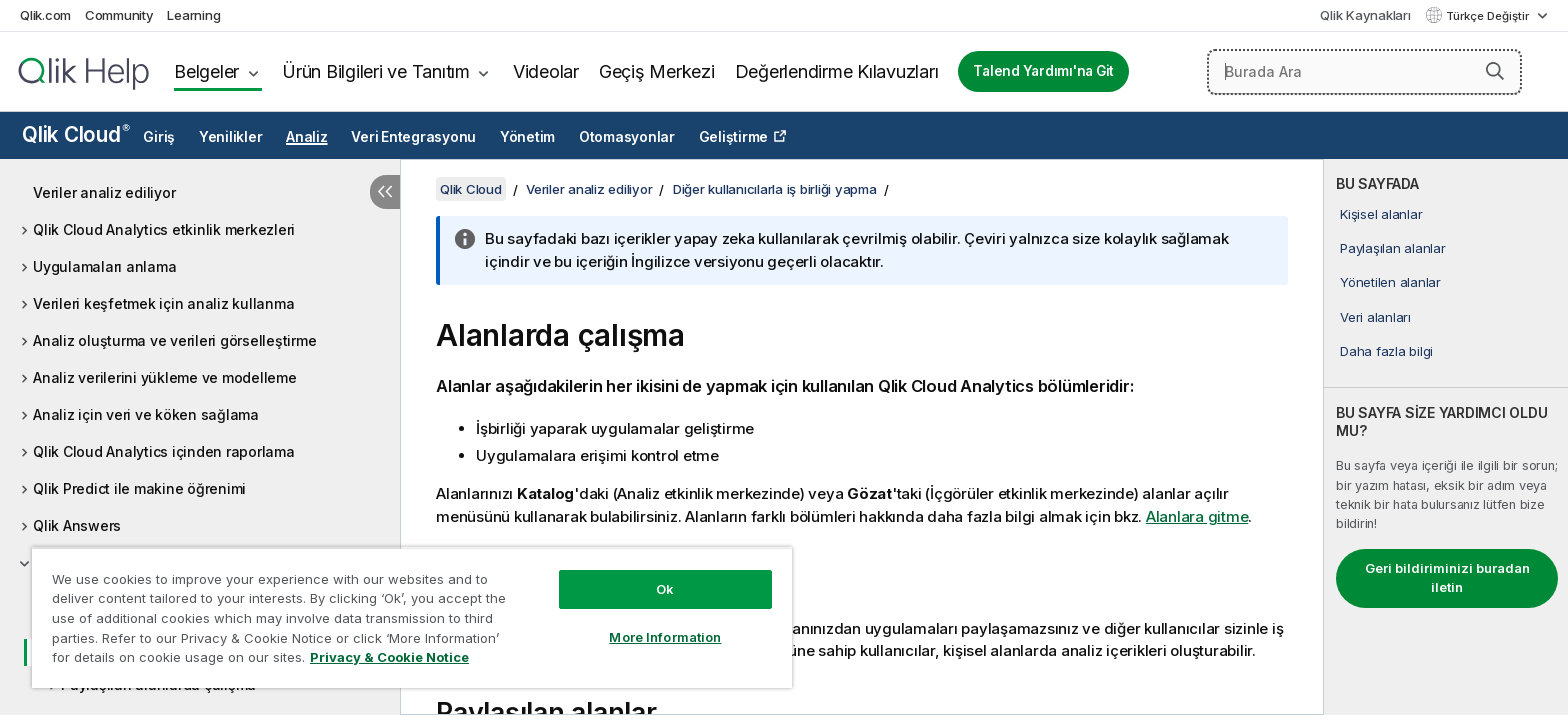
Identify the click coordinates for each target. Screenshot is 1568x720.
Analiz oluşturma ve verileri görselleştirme (174, 340)
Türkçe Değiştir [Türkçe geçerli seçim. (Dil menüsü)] (1489, 16)
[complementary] (1446, 437)
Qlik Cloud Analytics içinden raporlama (164, 451)
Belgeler (206, 71)
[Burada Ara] (1365, 72)
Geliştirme (734, 137)
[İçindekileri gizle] (385, 192)
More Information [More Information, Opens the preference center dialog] (665, 637)
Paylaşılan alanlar (1393, 248)
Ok (665, 589)
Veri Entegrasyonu (413, 137)
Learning (193, 15)
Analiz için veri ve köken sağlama (146, 414)
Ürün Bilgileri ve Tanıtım (376, 71)
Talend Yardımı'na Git (1043, 71)
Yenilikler (231, 137)
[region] (412, 617)
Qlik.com (45, 15)
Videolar (546, 71)
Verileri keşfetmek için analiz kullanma (163, 303)
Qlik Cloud (76, 134)
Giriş (159, 137)
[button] (1495, 71)
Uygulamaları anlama (104, 266)
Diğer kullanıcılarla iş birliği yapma (775, 189)
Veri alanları (1375, 317)
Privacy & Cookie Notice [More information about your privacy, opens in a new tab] (389, 657)
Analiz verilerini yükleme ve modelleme (165, 377)
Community (119, 15)
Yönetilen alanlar (1390, 282)
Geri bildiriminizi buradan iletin (1447, 578)
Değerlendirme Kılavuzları (837, 71)
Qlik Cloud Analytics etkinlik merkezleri (164, 229)
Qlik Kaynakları (1365, 15)
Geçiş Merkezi (657, 71)
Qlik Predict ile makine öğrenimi (139, 488)
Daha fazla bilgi (1386, 351)
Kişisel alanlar (1381, 214)
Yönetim (527, 137)
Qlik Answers (77, 525)
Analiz (307, 137)
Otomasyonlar (627, 137)
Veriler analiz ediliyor (104, 192)
